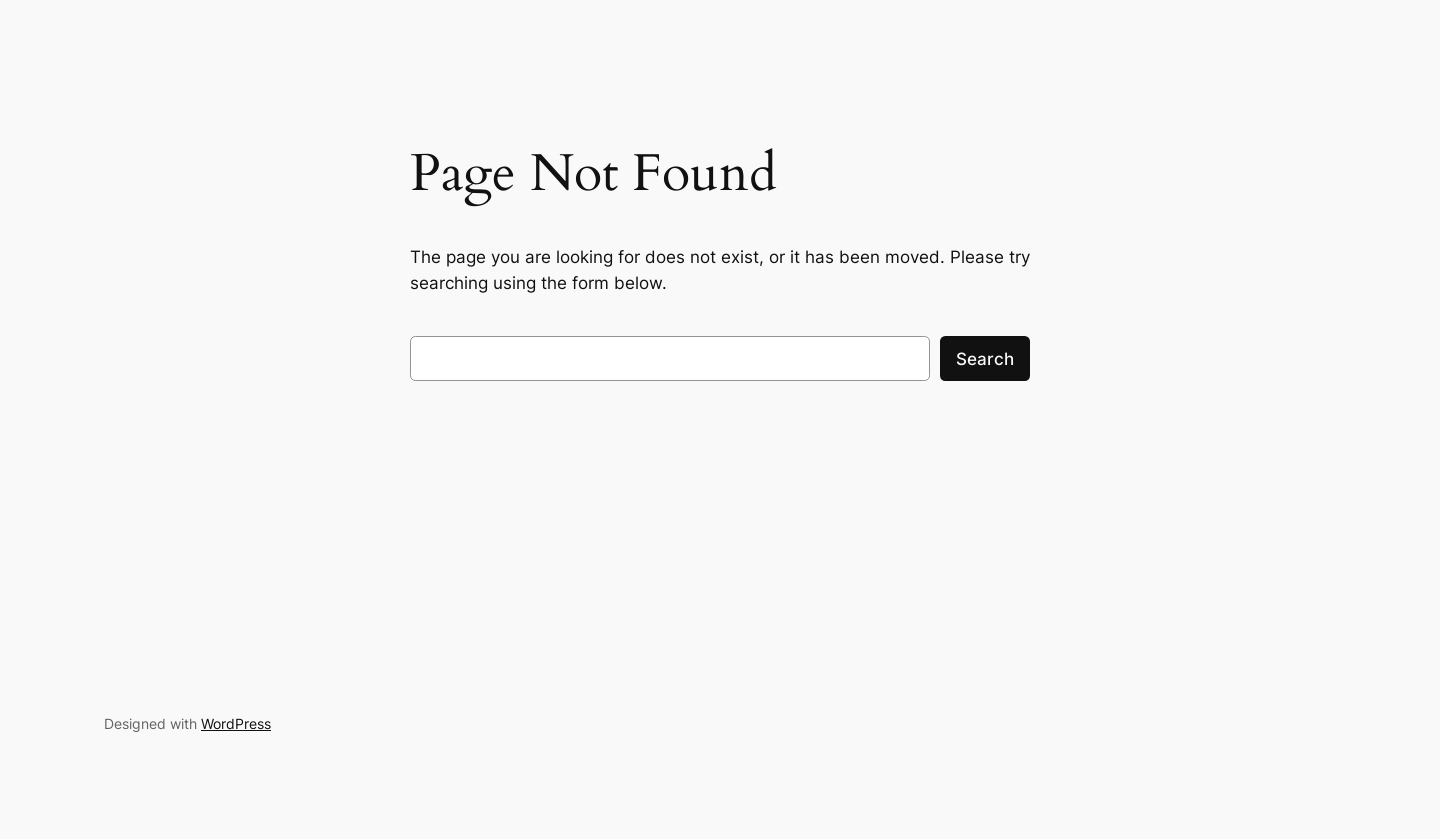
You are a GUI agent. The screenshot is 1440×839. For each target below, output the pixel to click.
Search (985, 359)
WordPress (236, 723)
